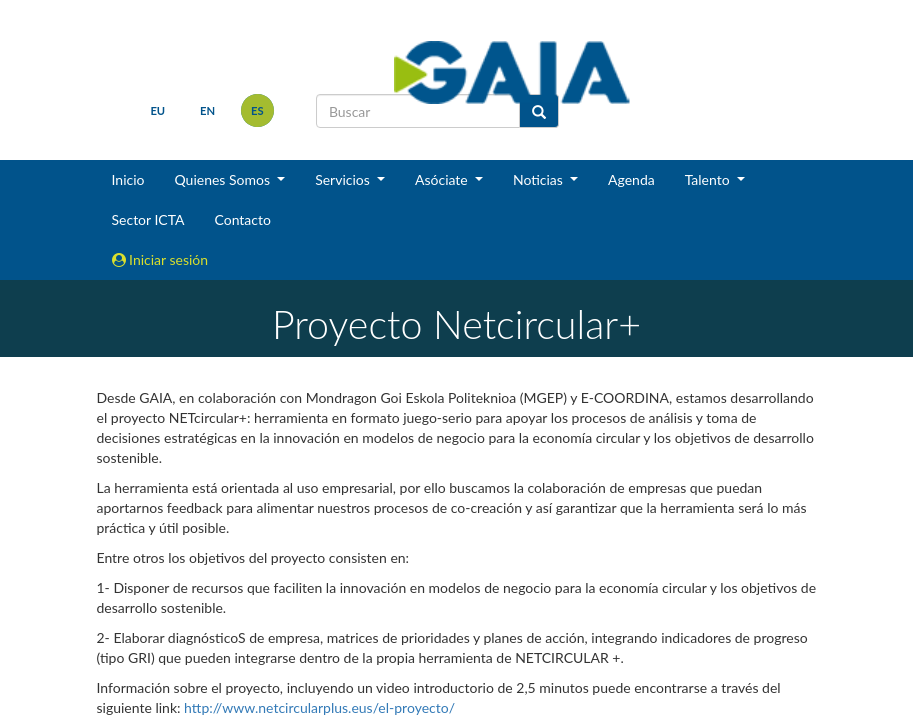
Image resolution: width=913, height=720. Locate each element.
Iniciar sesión (160, 259)
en (207, 110)
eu (157, 110)
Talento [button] (709, 179)
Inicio (128, 179)
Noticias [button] (540, 179)
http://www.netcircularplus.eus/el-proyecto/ (319, 707)
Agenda (631, 179)
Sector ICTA (148, 219)
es (257, 110)
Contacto (242, 219)
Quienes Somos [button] (223, 179)
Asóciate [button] (443, 179)
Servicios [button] (344, 179)
